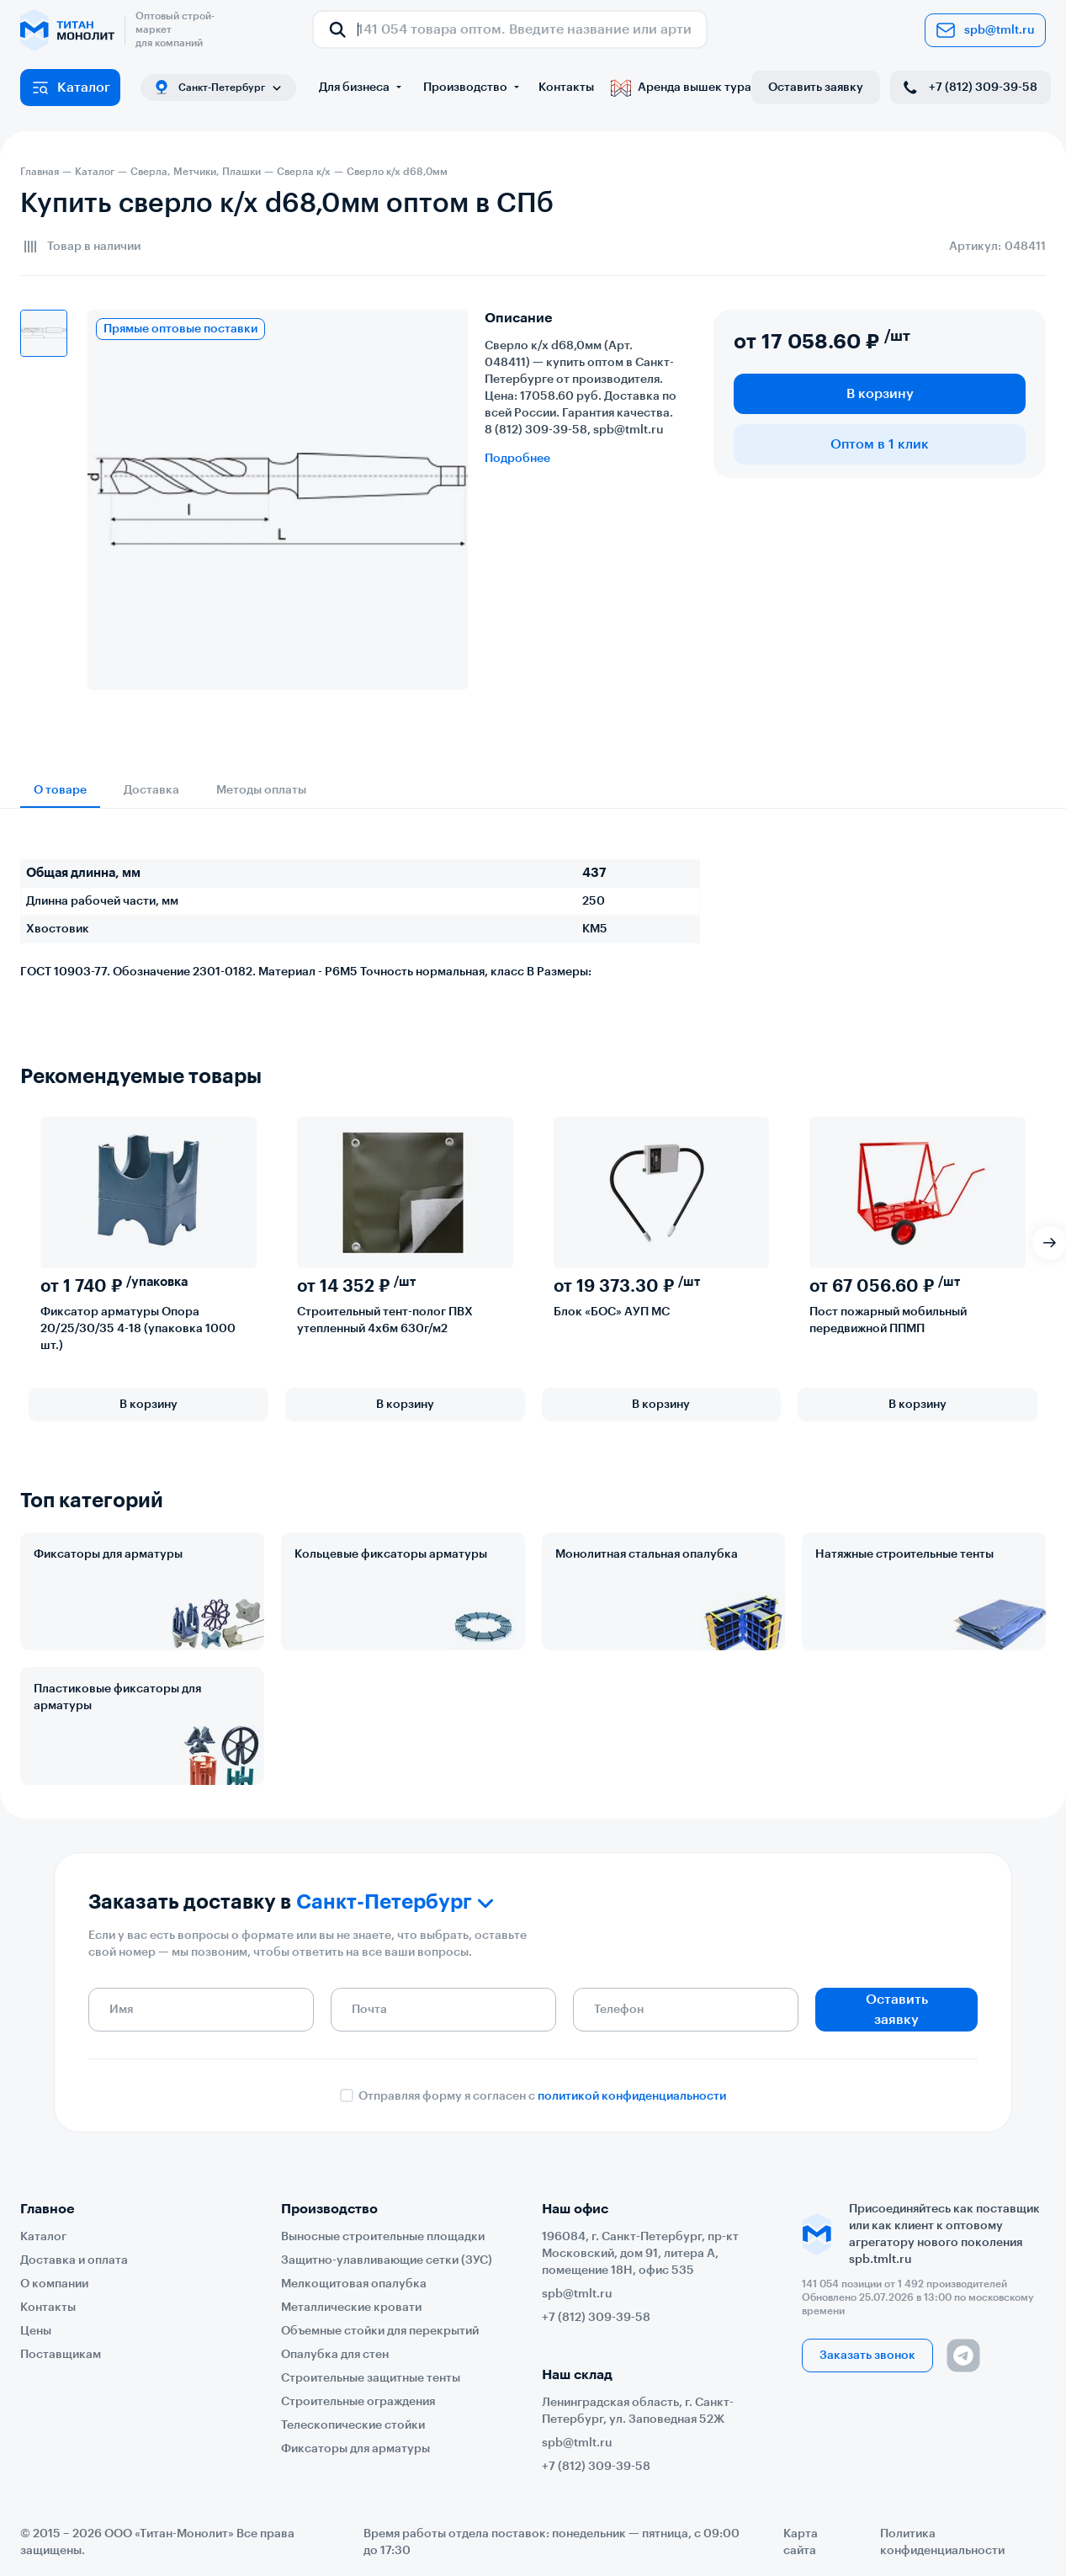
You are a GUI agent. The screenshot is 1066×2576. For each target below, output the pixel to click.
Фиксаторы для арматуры (108, 1554)
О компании (54, 2284)
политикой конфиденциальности (632, 2096)
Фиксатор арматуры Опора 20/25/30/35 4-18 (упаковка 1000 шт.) (138, 1329)
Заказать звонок (867, 2355)
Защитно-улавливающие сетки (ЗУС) (386, 2260)
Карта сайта (800, 2542)
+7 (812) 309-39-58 (968, 87)
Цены (35, 2331)
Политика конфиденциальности (942, 2542)
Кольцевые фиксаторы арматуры (390, 1554)
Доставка (151, 790)
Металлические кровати (351, 2307)
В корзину (880, 394)
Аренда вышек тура (681, 87)
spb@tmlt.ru (985, 30)
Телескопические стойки (353, 2425)
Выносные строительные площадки (383, 2237)
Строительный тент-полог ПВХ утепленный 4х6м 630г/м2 (385, 1320)
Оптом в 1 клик (879, 444)
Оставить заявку (815, 87)
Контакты (566, 87)
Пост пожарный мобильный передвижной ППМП (888, 1320)
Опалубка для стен (335, 2355)
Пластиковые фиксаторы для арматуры (117, 1697)
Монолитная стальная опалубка (646, 1554)
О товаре (60, 790)
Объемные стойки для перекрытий (380, 2331)
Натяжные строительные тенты (904, 1554)
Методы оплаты (261, 790)
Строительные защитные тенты (370, 2378)
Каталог (70, 87)
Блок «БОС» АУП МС (612, 1312)
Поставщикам (60, 2355)
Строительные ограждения (358, 2402)
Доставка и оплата (74, 2260)
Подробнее (517, 459)
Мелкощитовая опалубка (354, 2284)
